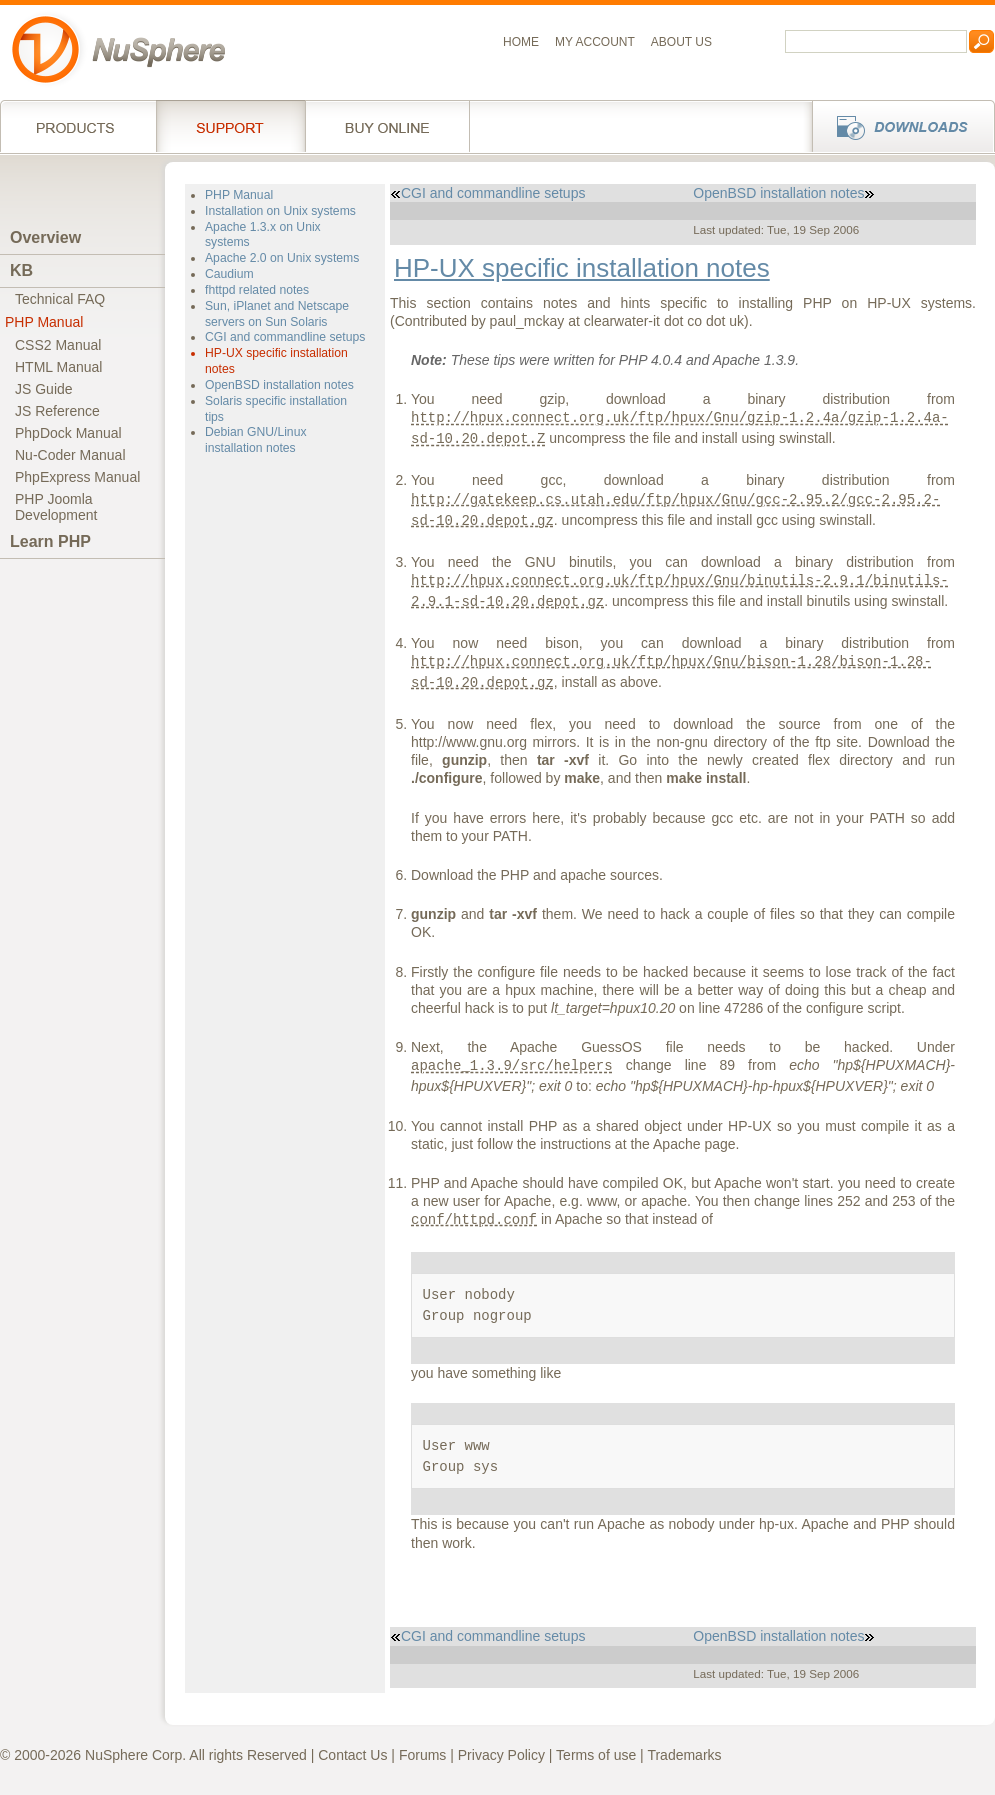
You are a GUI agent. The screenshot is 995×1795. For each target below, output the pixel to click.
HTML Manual (58, 367)
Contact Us (352, 1755)
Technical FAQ (60, 299)
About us (681, 42)
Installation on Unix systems (280, 211)
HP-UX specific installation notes (582, 268)
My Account (595, 42)
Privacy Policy (501, 1755)
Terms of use (596, 1755)
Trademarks (684, 1755)
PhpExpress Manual (77, 477)
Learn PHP (50, 541)
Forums (422, 1755)
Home (521, 42)
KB (21, 270)
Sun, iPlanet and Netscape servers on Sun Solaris (277, 314)
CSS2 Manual (58, 345)
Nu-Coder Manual (70, 455)
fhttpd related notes (257, 290)
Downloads (897, 126)
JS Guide (44, 389)
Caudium (229, 274)
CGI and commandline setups (285, 337)
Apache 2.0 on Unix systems (282, 258)
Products (78, 126)
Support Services (230, 126)
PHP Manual (44, 322)
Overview (45, 237)
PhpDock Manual (68, 433)
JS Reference (57, 411)
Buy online (387, 126)
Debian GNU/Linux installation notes (255, 440)
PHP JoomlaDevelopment (56, 507)
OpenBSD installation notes (279, 385)
